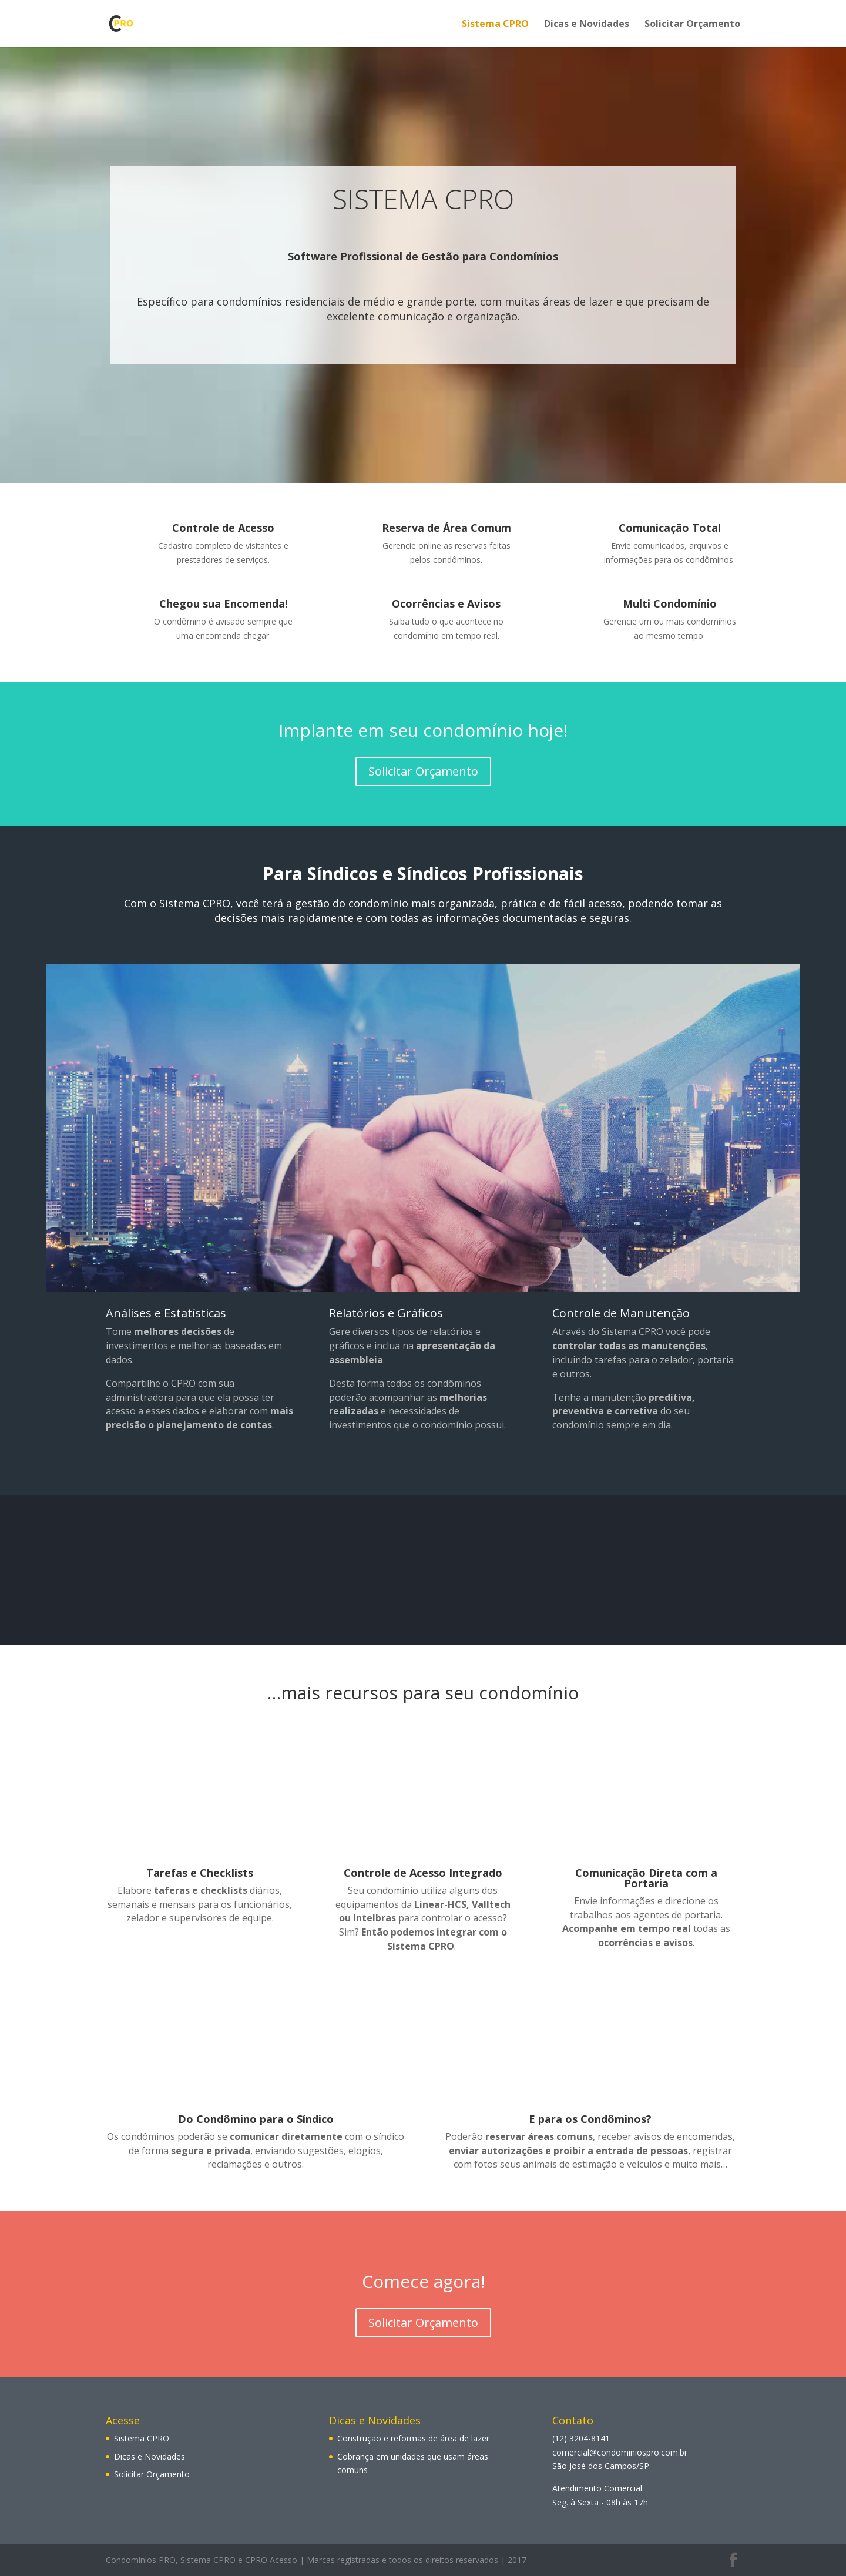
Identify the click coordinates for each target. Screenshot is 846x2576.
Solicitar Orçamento (692, 24)
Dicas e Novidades (586, 24)
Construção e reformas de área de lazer (413, 2438)
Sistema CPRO (495, 24)
